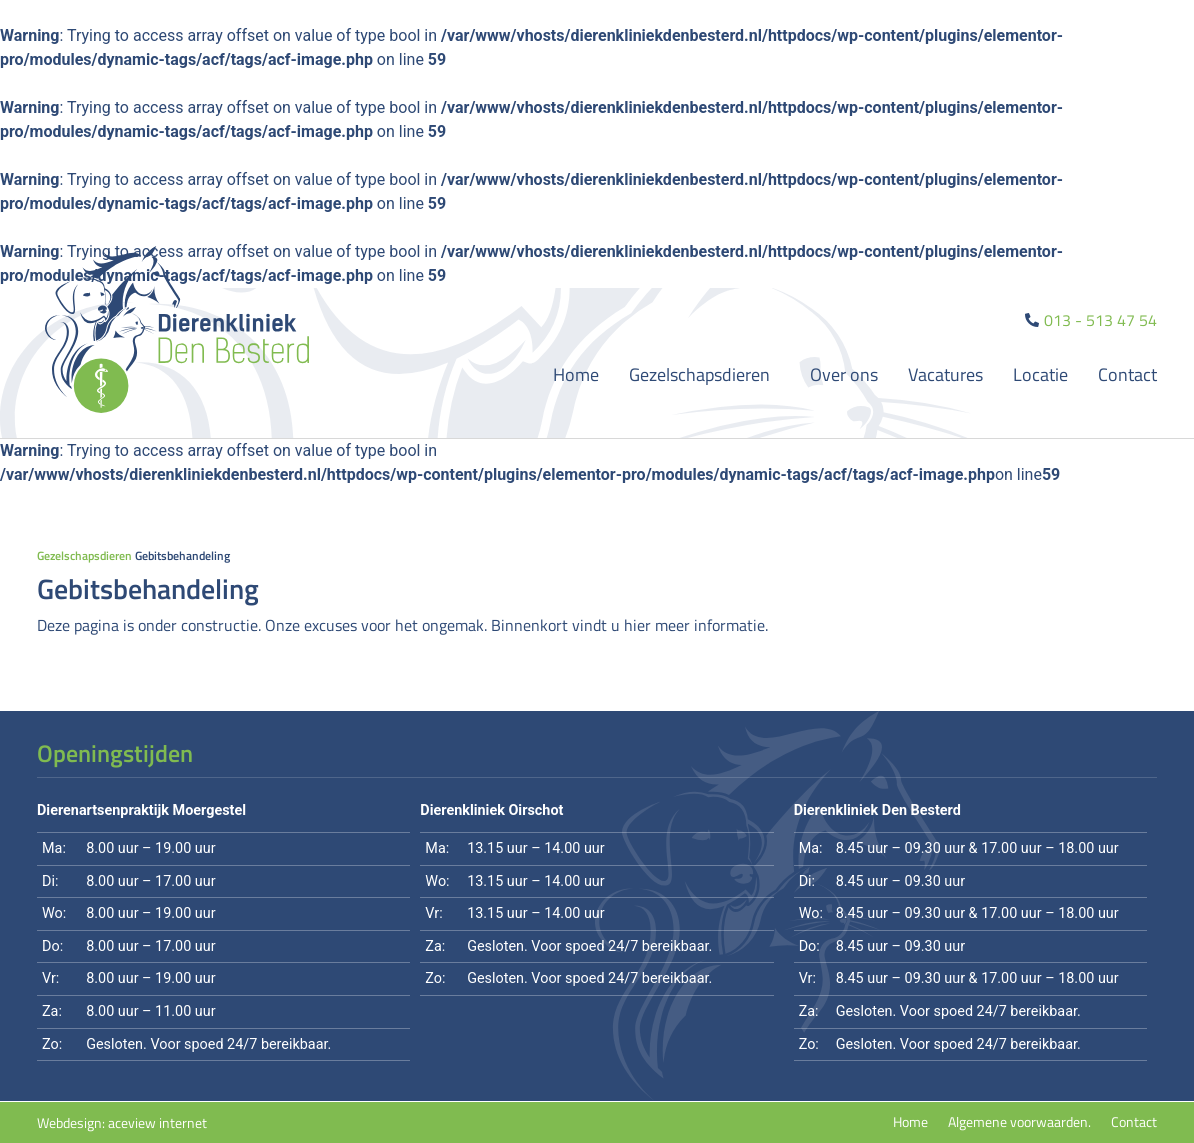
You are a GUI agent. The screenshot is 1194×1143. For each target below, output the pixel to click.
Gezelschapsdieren (704, 374)
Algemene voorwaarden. (1019, 1122)
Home (576, 374)
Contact (1127, 374)
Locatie (1040, 374)
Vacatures (945, 374)
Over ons (844, 374)
